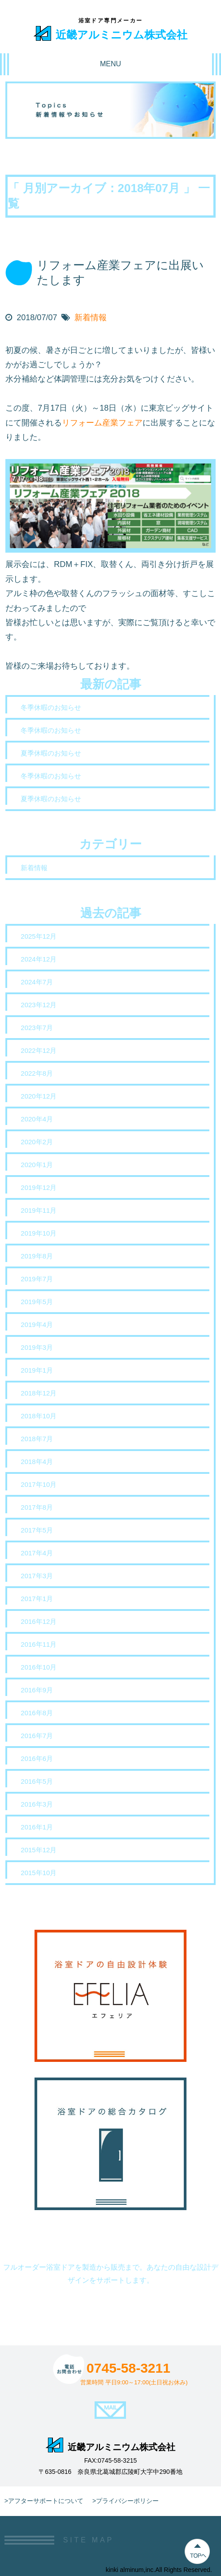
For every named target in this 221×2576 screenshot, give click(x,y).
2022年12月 (38, 1050)
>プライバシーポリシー (125, 2500)
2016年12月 (38, 1621)
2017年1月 (37, 1598)
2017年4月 (37, 1553)
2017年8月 (37, 1507)
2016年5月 (37, 1781)
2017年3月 (37, 1576)
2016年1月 (37, 1827)
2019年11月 (38, 1210)
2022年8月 (37, 1073)
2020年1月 (37, 1164)
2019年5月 (37, 1301)
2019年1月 (37, 1370)
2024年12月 (38, 959)
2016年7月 (37, 1735)
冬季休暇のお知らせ (51, 707)
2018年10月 (38, 1416)
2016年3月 (37, 1804)
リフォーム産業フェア (102, 422)
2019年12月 (38, 1187)
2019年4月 (37, 1324)
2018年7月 (37, 1439)
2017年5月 (37, 1530)
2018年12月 (38, 1393)
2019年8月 (37, 1256)
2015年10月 (38, 1872)
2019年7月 (37, 1279)
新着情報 (90, 317)
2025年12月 (38, 936)
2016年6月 (37, 1758)
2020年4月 (37, 1119)
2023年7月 (37, 1027)
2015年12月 (38, 1850)
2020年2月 (37, 1142)
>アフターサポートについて (43, 2500)
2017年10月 (38, 1484)
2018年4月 (37, 1461)
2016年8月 (37, 1713)
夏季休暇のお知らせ (51, 753)
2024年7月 (37, 982)
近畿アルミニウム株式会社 (110, 33)
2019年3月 (37, 1347)
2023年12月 (38, 1005)
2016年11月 (38, 1644)
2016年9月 (37, 1690)
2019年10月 (38, 1233)
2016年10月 (38, 1667)
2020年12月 (38, 1096)
